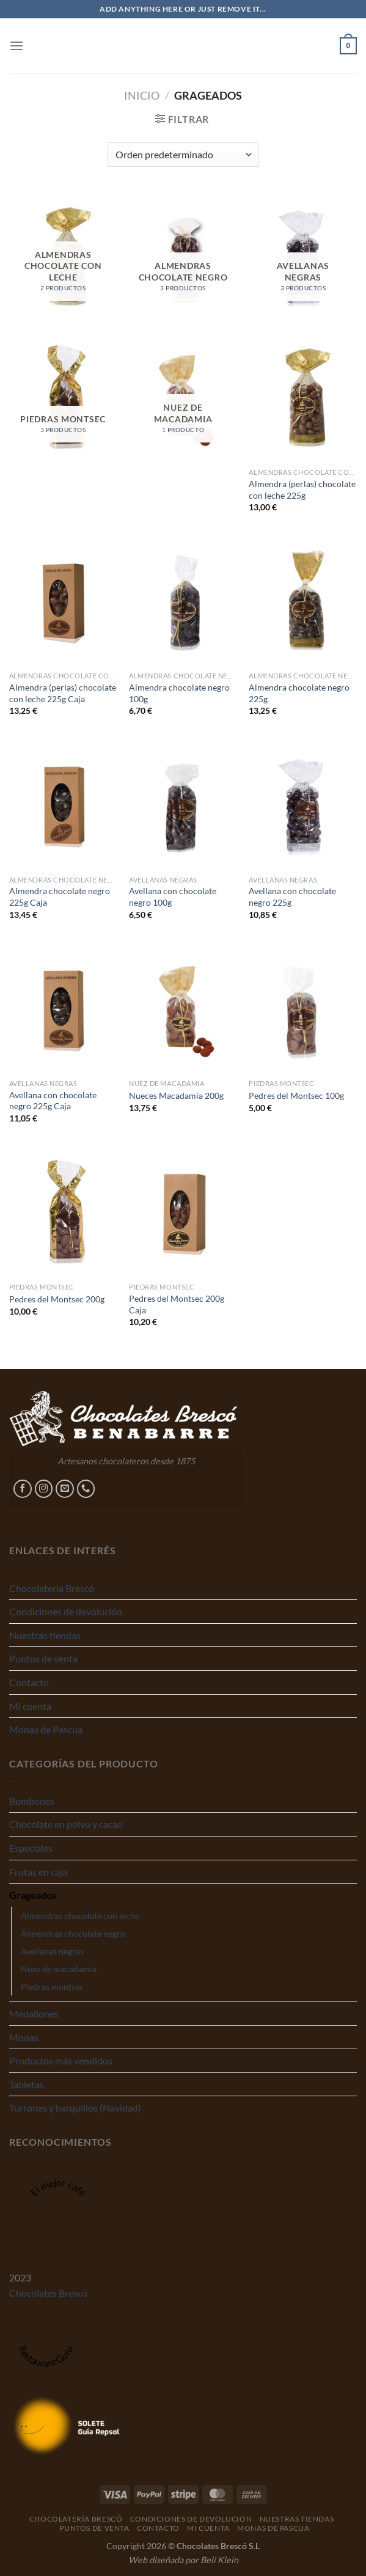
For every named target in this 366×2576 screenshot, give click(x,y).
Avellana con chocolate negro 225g (292, 897)
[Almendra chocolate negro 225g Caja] (63, 805)
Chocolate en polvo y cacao (66, 1824)
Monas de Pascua (45, 1729)
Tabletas (26, 2084)
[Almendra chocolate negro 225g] (303, 601)
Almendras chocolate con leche (80, 1915)
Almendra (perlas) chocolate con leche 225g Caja (62, 693)
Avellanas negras (52, 1951)
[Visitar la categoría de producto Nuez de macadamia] (183, 397)
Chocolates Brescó (48, 2293)
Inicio (141, 95)
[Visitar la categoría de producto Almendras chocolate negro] (183, 256)
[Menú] (16, 46)
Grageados (32, 1895)
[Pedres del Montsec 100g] (303, 1008)
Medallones (34, 2013)
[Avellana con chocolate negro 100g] (183, 805)
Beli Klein (219, 2560)
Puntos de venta (43, 1658)
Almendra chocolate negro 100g (179, 693)
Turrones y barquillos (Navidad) (75, 2107)
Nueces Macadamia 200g (176, 1095)
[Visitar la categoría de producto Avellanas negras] (303, 256)
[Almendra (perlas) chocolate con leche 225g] (303, 397)
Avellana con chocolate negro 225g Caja (53, 1101)
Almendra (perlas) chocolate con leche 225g (302, 490)
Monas (23, 2037)
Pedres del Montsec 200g (56, 1299)
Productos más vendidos (60, 2060)
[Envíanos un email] (65, 1489)
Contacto (29, 1682)
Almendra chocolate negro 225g (299, 693)
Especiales (31, 1848)
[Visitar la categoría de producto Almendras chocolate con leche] (63, 256)
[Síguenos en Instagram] (44, 1489)
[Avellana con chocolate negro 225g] (303, 805)
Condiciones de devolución (65, 1611)
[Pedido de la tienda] (183, 154)
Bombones (31, 1801)
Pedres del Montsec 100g (296, 1095)
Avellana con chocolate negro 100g (172, 897)
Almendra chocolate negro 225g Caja (59, 897)
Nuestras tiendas (45, 1635)
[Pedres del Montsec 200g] (63, 1212)
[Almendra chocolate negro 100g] (183, 601)
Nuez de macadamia (59, 1969)
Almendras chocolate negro (73, 1933)
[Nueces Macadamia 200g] (183, 1008)
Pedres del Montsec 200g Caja (176, 1304)
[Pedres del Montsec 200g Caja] (183, 1212)
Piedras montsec (52, 1986)
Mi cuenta (30, 1706)
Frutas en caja (38, 1871)
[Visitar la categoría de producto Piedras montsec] (63, 397)
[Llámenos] (86, 1489)
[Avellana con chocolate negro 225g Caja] (63, 1008)
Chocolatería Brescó (51, 1588)
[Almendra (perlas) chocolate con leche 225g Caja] (63, 601)
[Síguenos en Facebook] (22, 1489)
